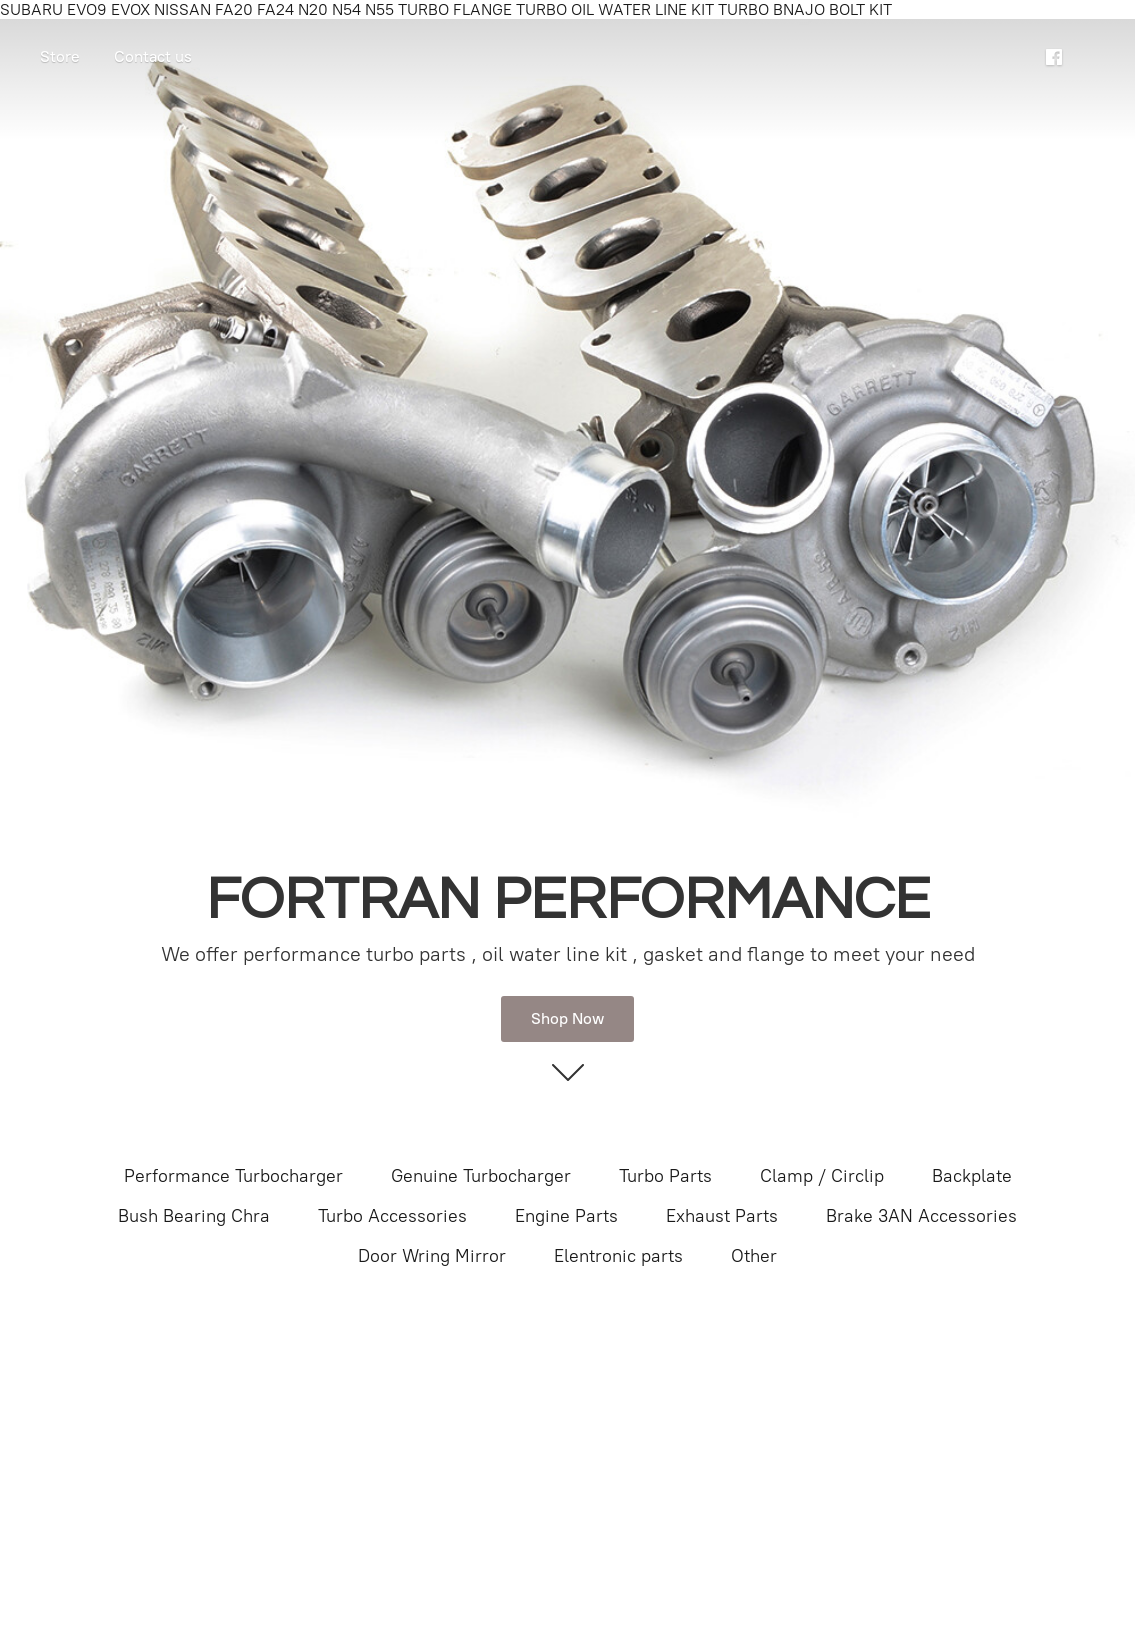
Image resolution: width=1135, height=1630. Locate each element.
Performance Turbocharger (233, 1176)
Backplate (972, 1176)
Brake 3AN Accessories (921, 1216)
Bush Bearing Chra (194, 1216)
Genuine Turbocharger (481, 1176)
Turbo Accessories (392, 1216)
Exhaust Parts (722, 1216)
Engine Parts (566, 1216)
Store (60, 56)
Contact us (153, 56)
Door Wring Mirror (432, 1256)
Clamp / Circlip (822, 1176)
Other (754, 1256)
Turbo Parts (665, 1176)
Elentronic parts (618, 1256)
